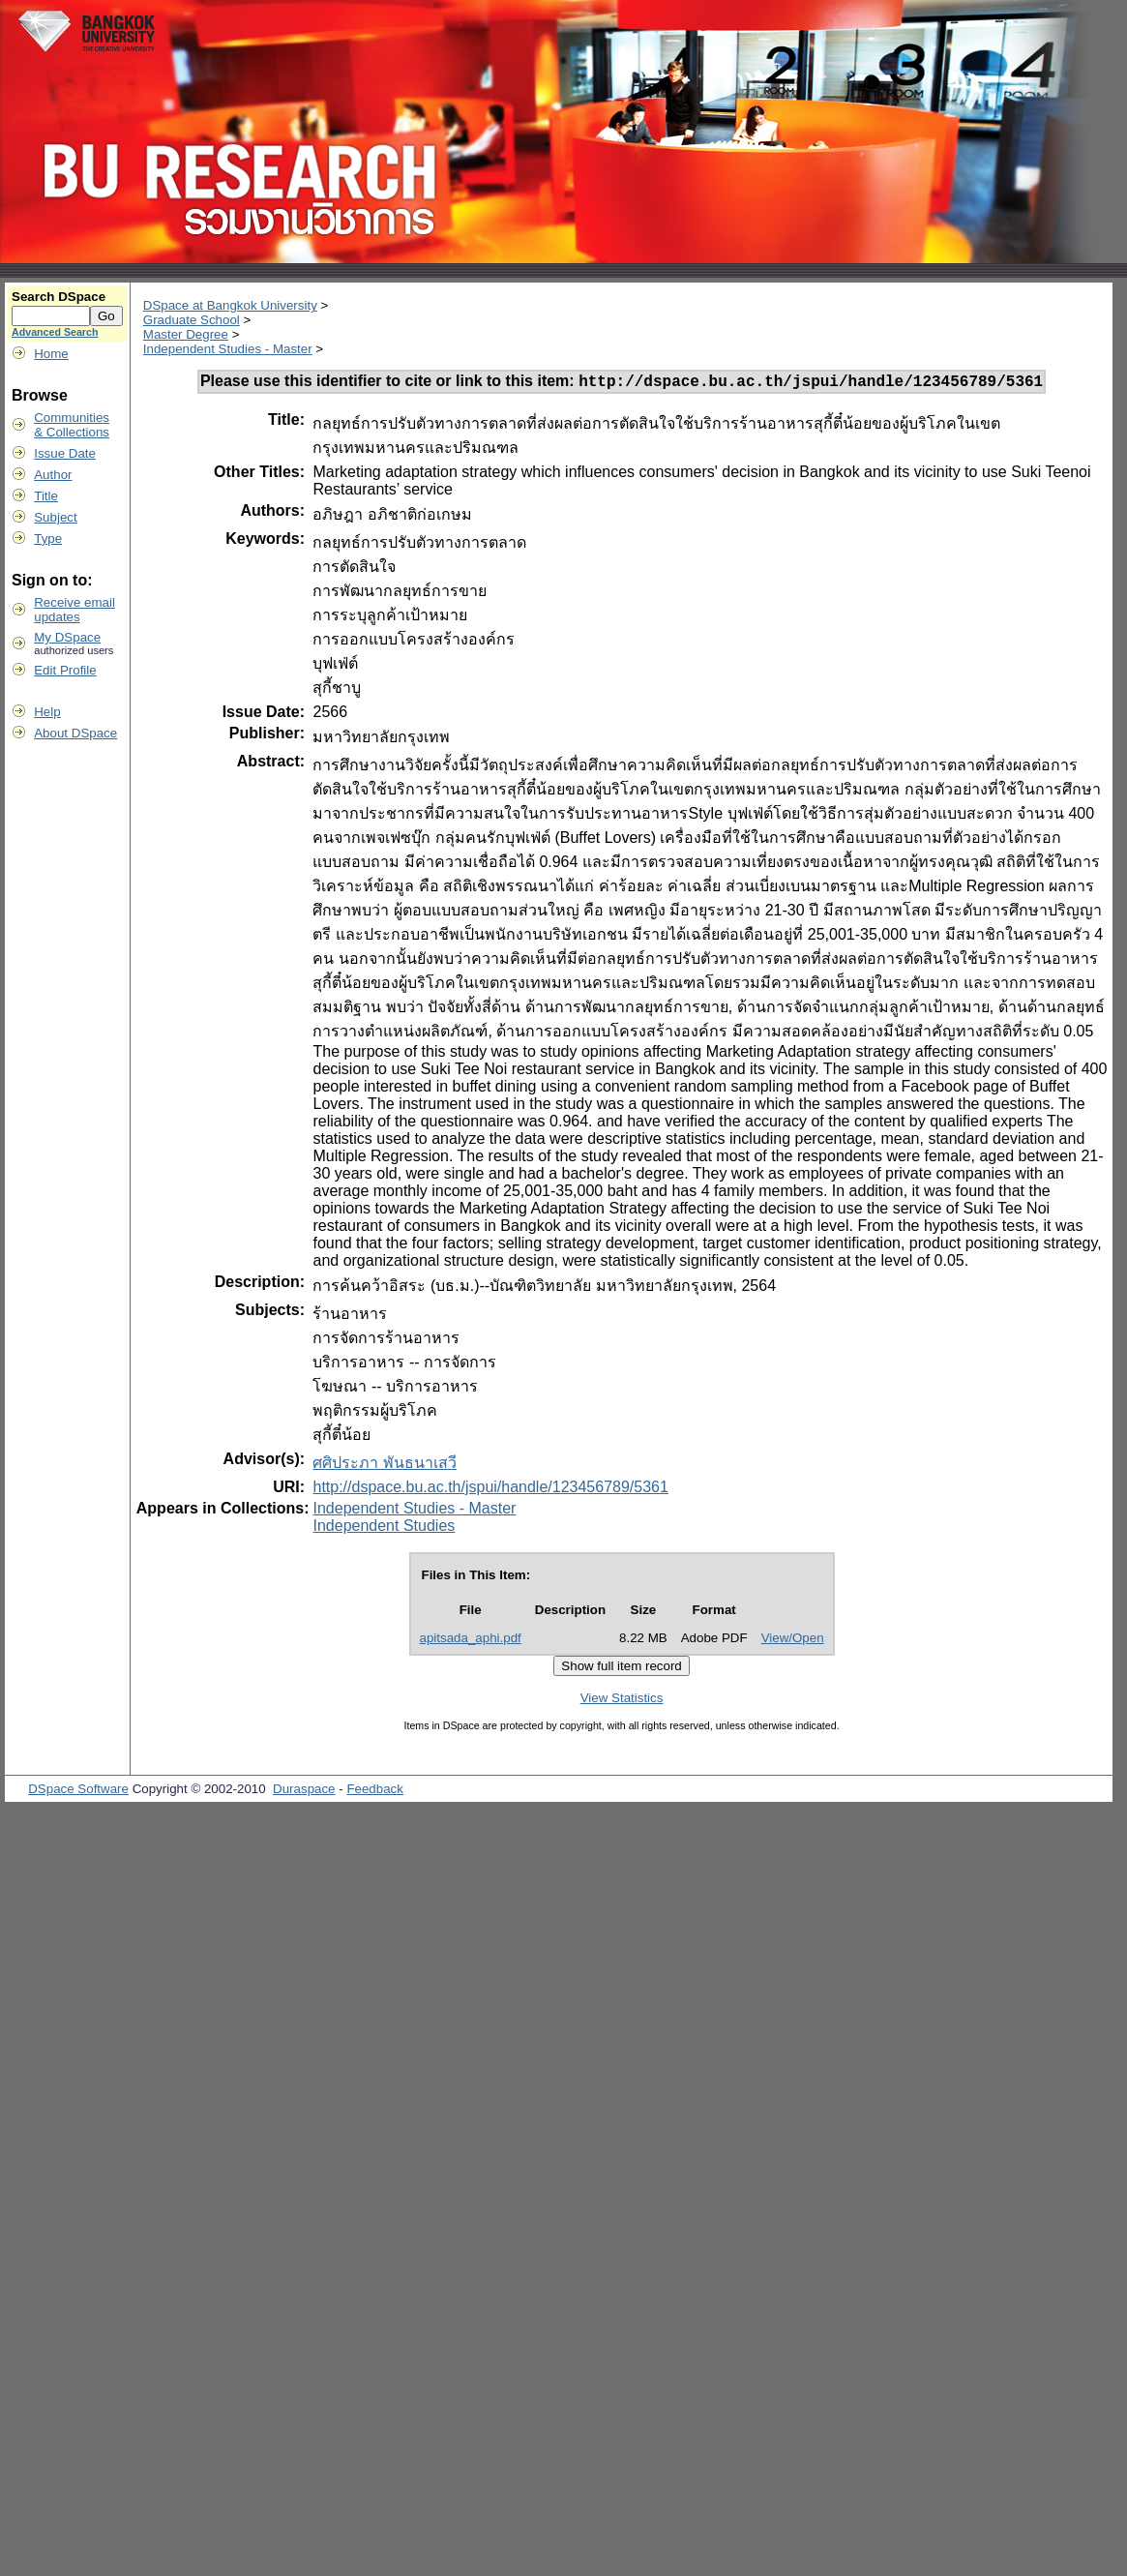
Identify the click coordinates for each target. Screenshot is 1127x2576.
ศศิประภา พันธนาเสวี (384, 1465)
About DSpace (75, 733)
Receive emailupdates (74, 609)
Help (47, 711)
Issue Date (65, 453)
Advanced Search (55, 332)
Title (46, 496)
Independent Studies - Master (227, 349)
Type (48, 538)
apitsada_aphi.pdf (470, 1640)
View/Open (792, 1640)
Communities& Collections (71, 424)
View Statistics (622, 1700)
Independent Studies (383, 1528)
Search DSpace (58, 296)
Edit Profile (65, 670)
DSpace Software (78, 1791)
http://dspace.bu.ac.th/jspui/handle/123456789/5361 (489, 1490)
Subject (55, 517)
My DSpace (67, 637)
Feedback (374, 1791)
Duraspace (304, 1791)
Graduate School (191, 320)
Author (53, 474)
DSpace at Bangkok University (230, 305)
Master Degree (185, 334)
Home (51, 353)
